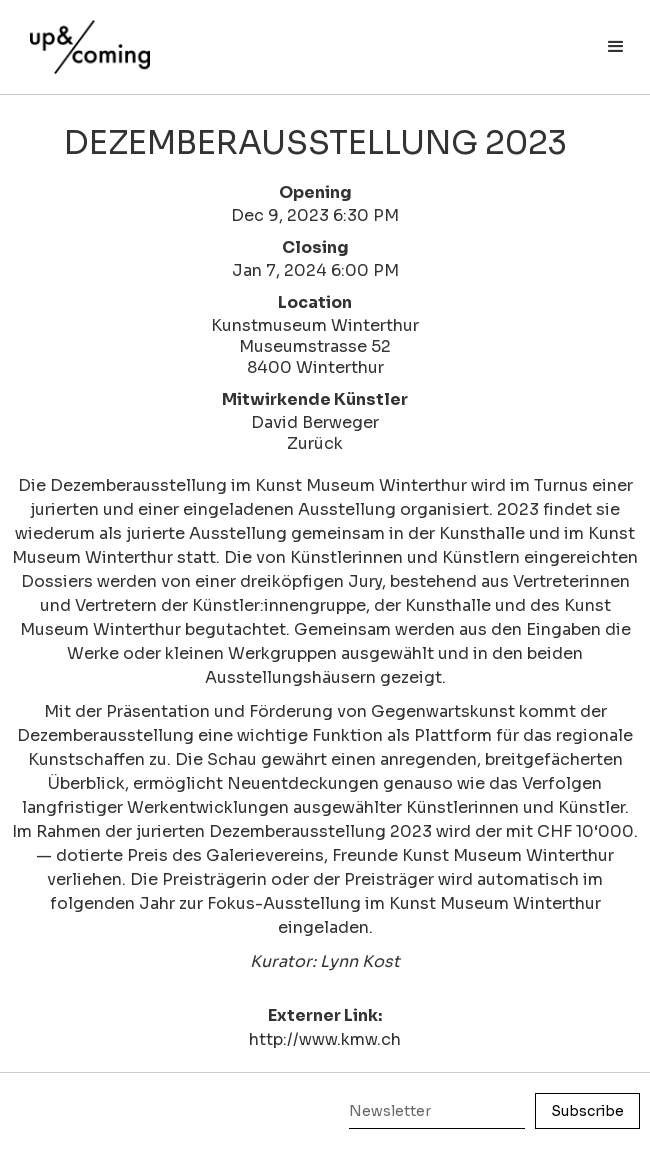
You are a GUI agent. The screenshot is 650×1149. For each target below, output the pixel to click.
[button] (616, 47)
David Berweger (315, 422)
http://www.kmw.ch (325, 1039)
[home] (85, 37)
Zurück (315, 443)
